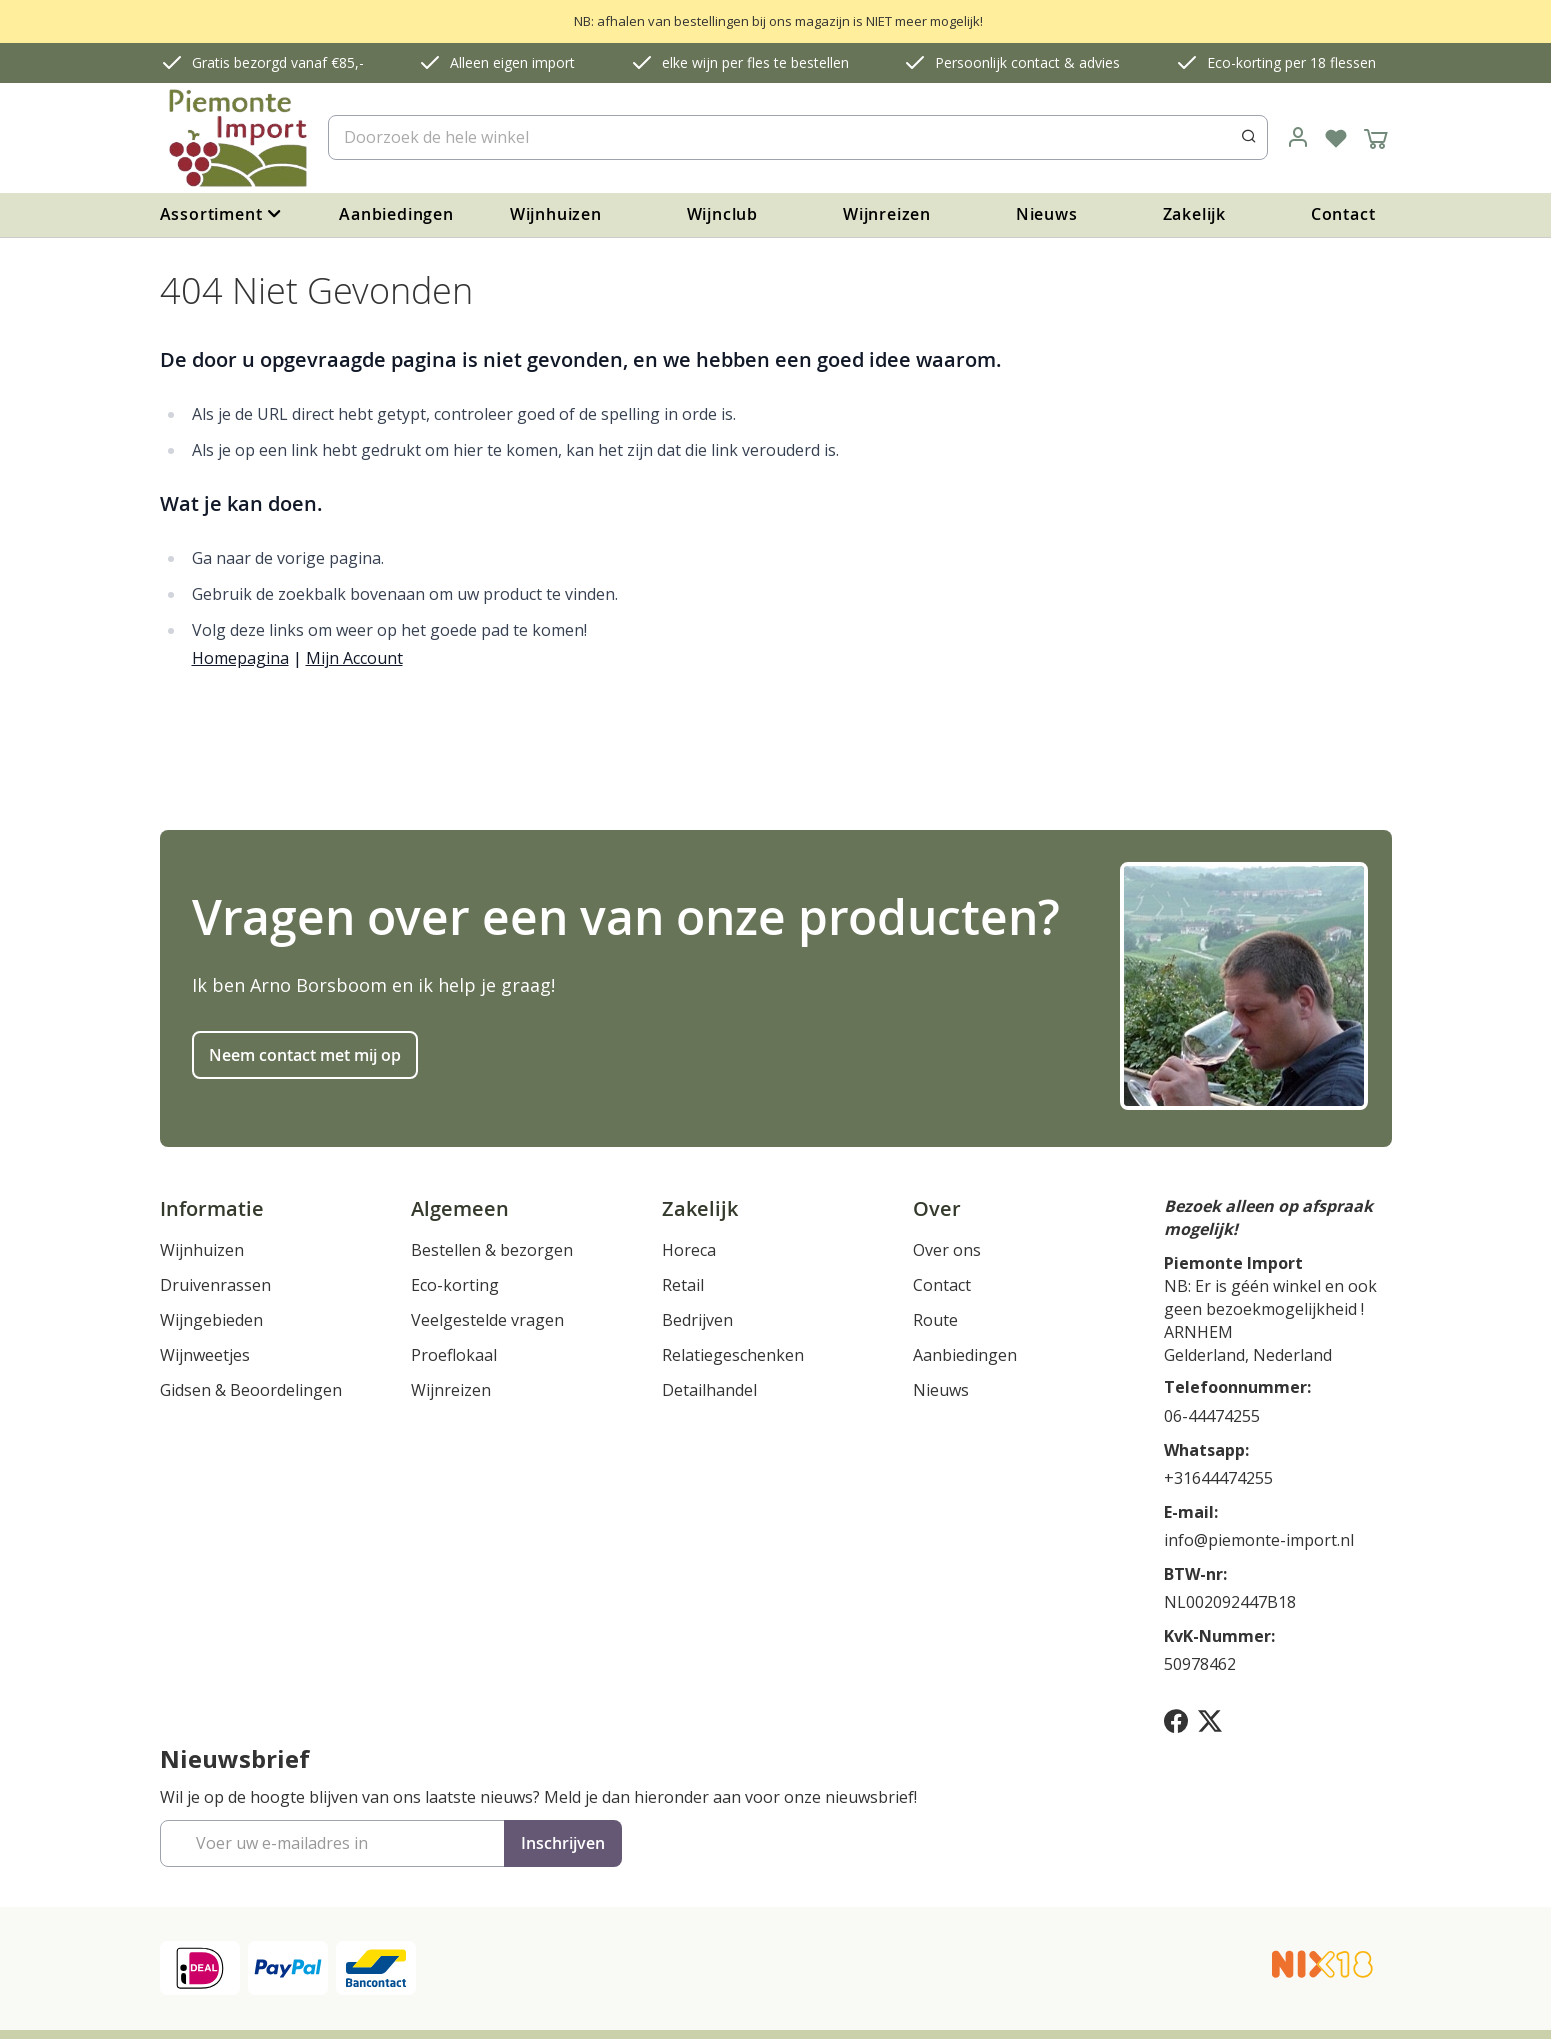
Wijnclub (722, 214)
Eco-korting (455, 1285)
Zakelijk (1194, 214)
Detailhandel (709, 1390)
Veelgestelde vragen (487, 1320)
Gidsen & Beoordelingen (251, 1390)
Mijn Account (354, 658)
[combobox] (797, 137)
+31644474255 (1218, 1478)
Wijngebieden (211, 1320)
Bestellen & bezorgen (492, 1250)
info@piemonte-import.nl (1259, 1540)
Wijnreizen (887, 214)
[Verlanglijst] (1336, 138)
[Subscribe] (563, 1843)
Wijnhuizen (556, 214)
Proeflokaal (454, 1355)
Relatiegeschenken (733, 1355)
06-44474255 (1212, 1416)
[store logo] (236, 138)
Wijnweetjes (205, 1355)
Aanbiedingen (396, 214)
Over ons (947, 1250)
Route (935, 1320)
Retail (683, 1285)
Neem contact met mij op (305, 1055)
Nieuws (1047, 214)
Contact (1343, 214)
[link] (1298, 138)
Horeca (689, 1250)
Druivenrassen (215, 1285)
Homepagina (240, 658)
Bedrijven (697, 1320)
